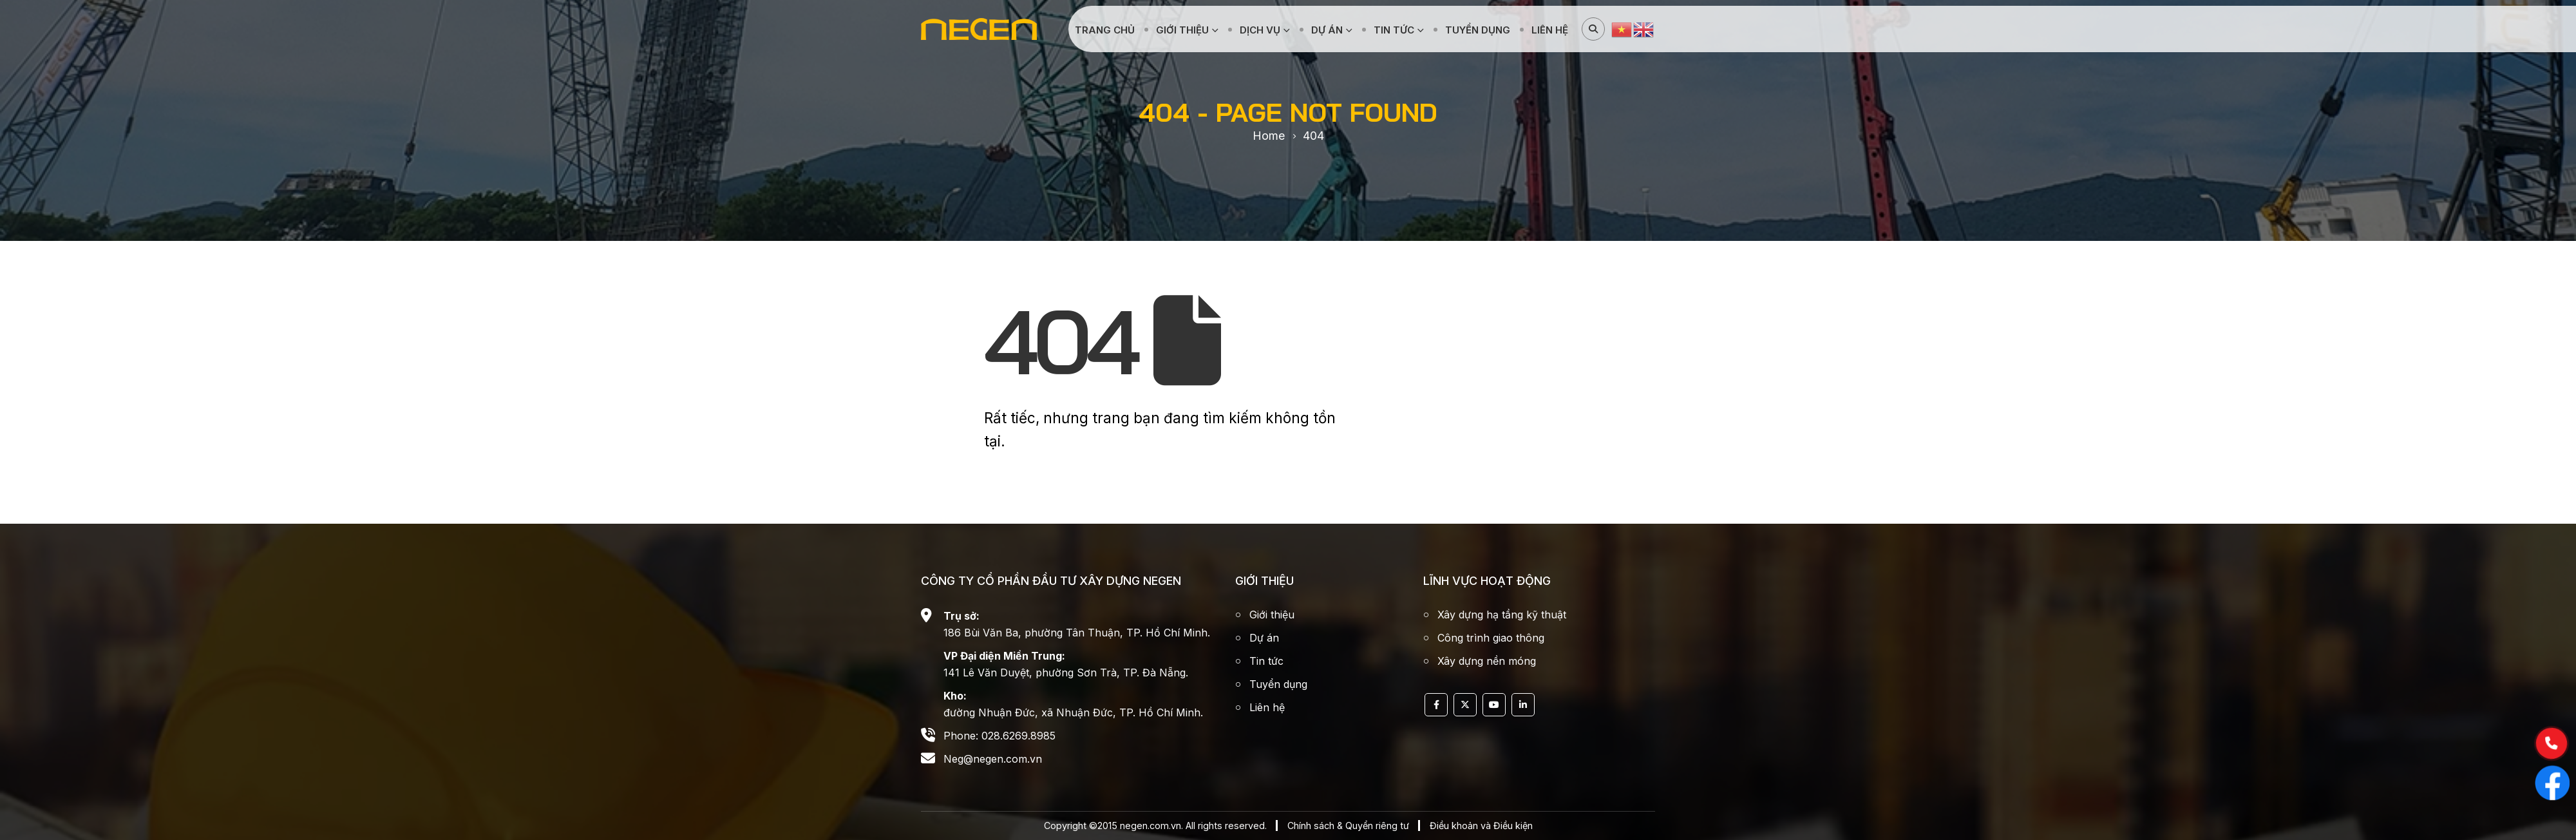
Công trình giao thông (1490, 637)
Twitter (1465, 704)
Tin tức (1394, 30)
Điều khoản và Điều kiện (1481, 825)
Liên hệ (1549, 30)
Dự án (1327, 30)
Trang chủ (1105, 30)
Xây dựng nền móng (1486, 660)
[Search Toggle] (1593, 29)
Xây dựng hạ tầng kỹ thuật (1501, 614)
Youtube (1494, 704)
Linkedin (1523, 704)
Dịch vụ (1260, 30)
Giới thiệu (1182, 30)
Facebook (1436, 704)
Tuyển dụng (1477, 30)
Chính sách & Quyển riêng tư (1348, 825)
